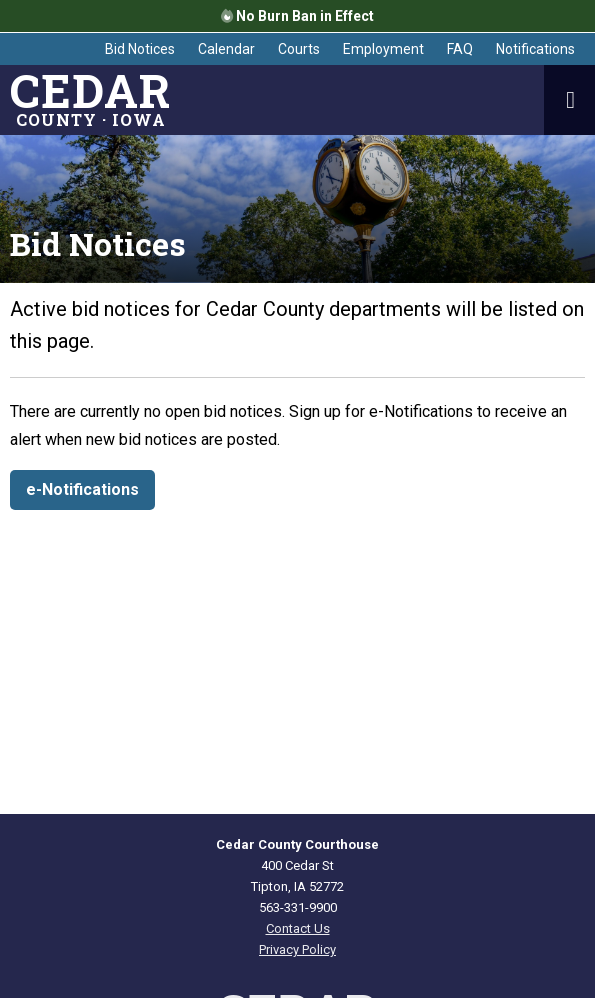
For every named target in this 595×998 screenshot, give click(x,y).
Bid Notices (140, 49)
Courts (299, 49)
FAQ (460, 49)
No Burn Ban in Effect (297, 16)
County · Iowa (90, 100)
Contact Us (298, 928)
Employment (383, 49)
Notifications (535, 49)
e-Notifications (82, 489)
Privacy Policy (297, 949)
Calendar (226, 49)
